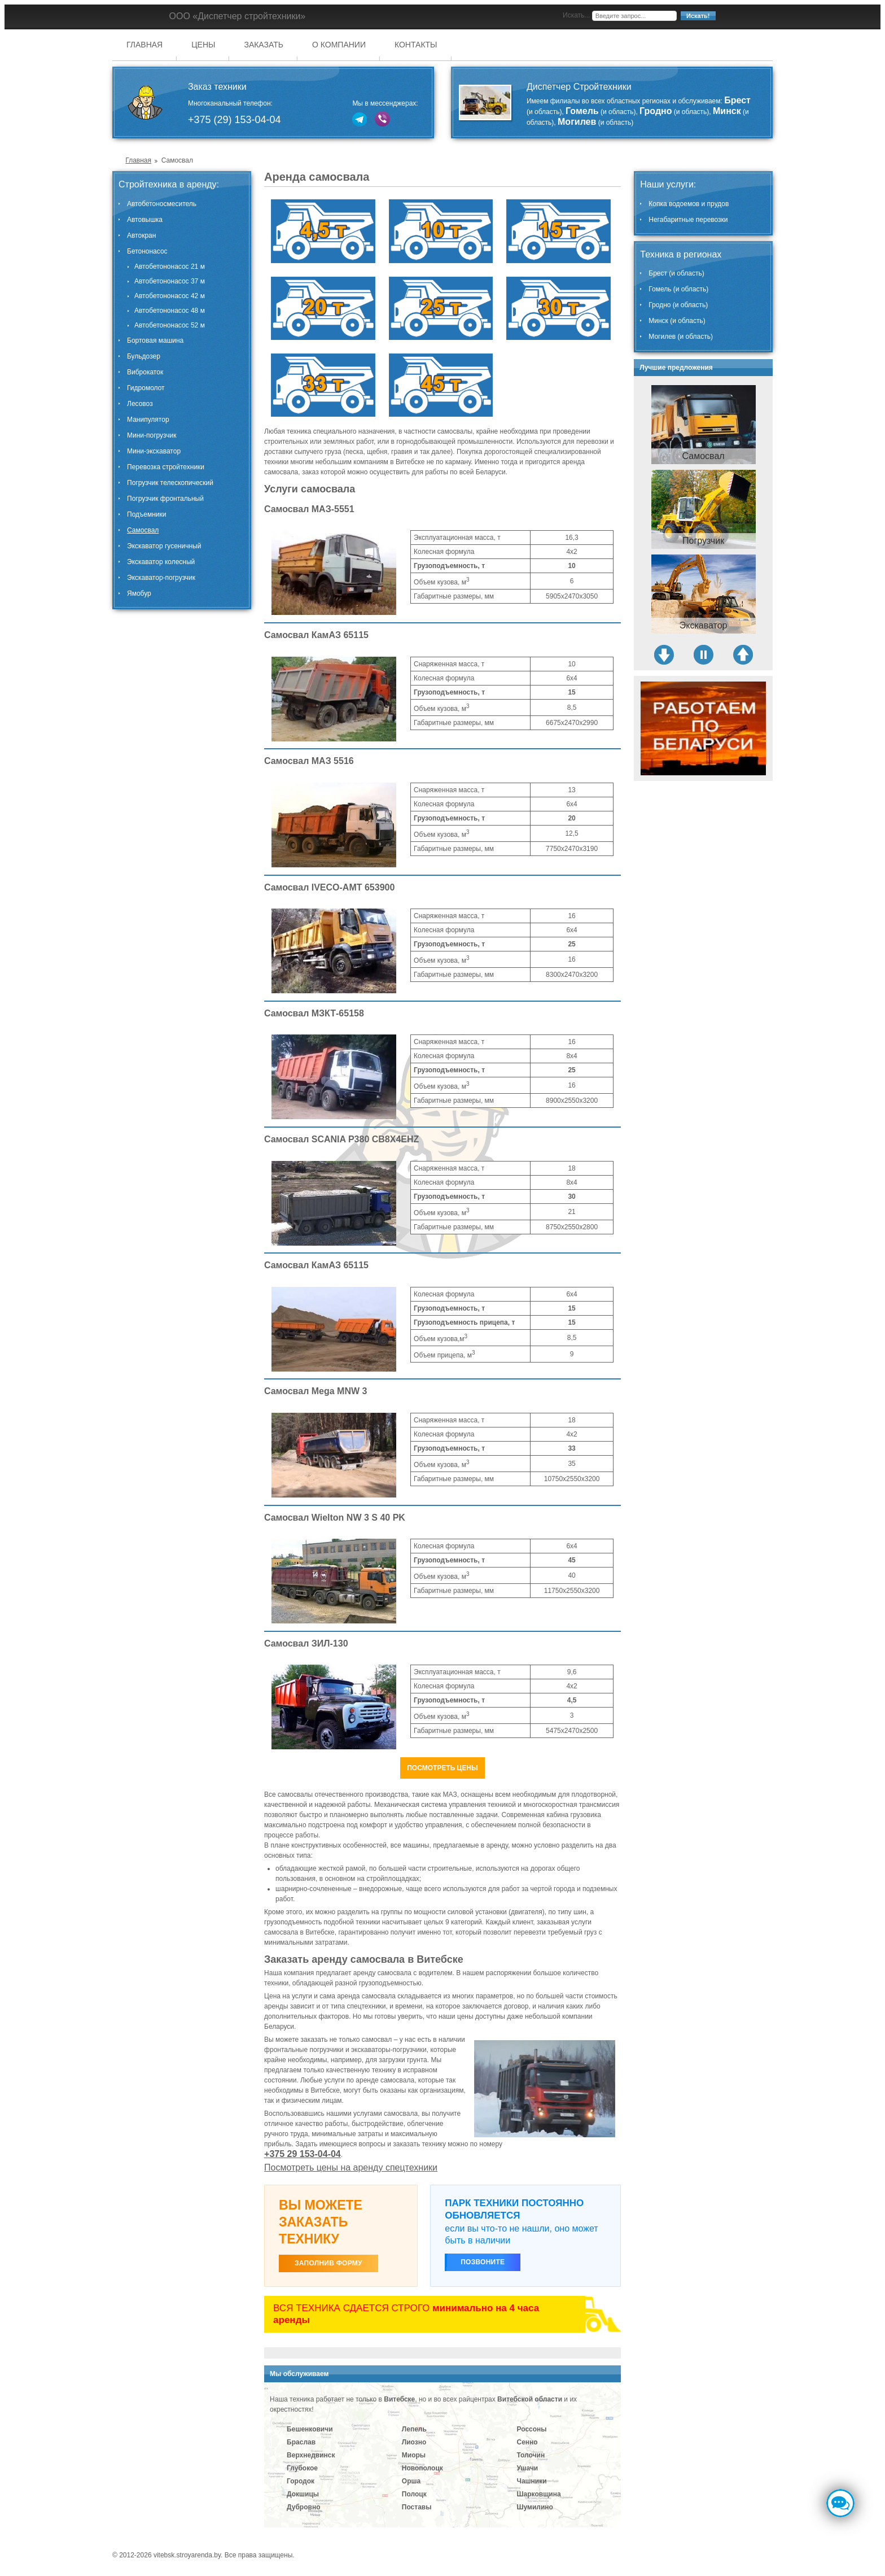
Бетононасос (147, 251)
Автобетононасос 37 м (169, 281)
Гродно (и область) (678, 305)
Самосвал (143, 530)
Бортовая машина (155, 340)
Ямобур (139, 593)
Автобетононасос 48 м (169, 311)
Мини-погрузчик (151, 435)
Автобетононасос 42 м (169, 296)
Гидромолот (146, 388)
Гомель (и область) (678, 289)
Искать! (697, 15)
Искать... (576, 15)
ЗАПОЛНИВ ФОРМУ (328, 2263)
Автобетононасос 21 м (169, 266)
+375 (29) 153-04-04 (234, 120)
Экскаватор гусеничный (164, 546)
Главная (144, 44)
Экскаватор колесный (161, 562)
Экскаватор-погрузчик (161, 578)
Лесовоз (140, 404)
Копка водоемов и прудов (689, 204)
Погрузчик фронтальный (165, 499)
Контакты (416, 44)
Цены (203, 44)
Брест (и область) (676, 273)
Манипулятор (148, 419)
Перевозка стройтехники (165, 467)
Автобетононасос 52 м (169, 325)
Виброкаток (145, 372)
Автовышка (145, 220)
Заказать (263, 44)
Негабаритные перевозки (688, 220)
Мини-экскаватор (154, 451)
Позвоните (483, 2262)
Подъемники (146, 514)
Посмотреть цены (442, 1768)
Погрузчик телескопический (170, 483)
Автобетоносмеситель (161, 204)
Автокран (141, 235)
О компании (339, 44)
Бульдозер (143, 356)
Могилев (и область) (681, 336)
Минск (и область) (677, 321)
